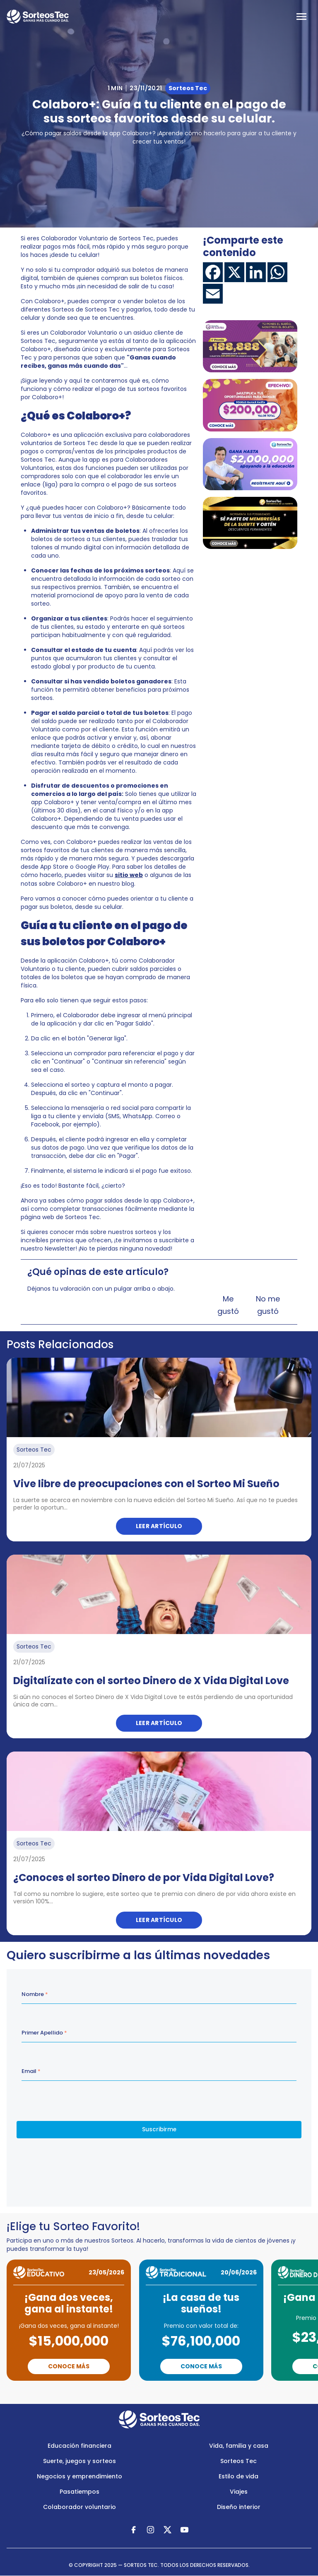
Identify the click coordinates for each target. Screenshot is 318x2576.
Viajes (239, 2491)
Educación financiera (79, 2446)
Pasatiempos (79, 2491)
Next (198, 2392)
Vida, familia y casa (238, 2446)
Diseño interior (238, 2507)
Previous (127, 2392)
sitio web (129, 875)
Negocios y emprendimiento (79, 2476)
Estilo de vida (238, 2476)
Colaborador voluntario (79, 2507)
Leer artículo (159, 1526)
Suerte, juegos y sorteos (79, 2461)
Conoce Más (68, 2366)
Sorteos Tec (238, 2461)
